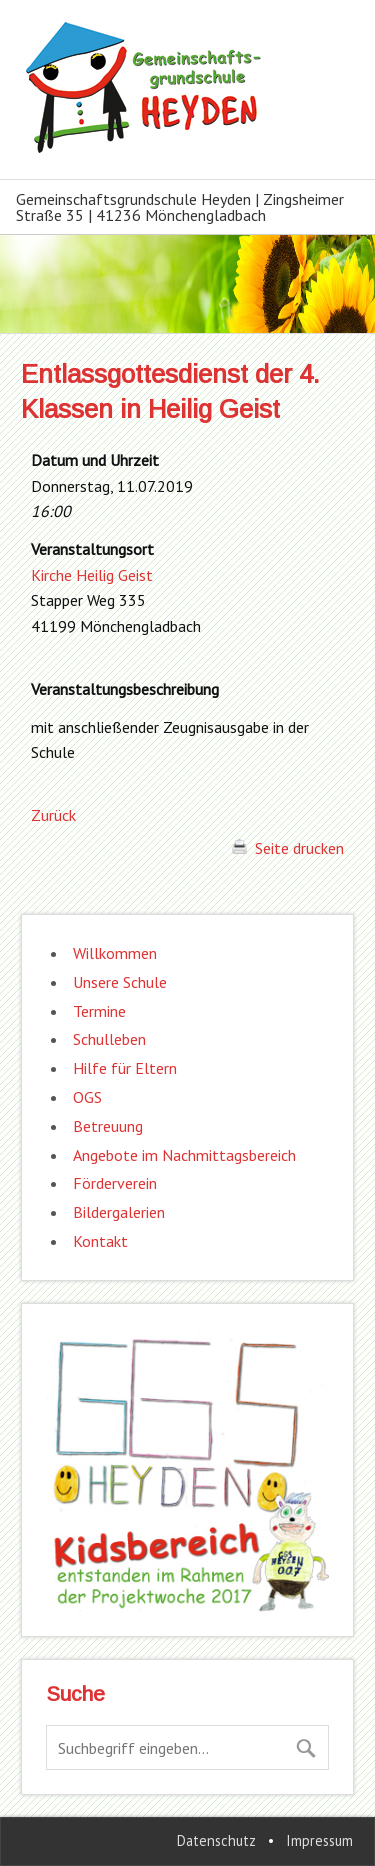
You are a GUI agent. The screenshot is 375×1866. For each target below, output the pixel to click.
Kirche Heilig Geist (92, 575)
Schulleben (109, 1039)
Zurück (53, 815)
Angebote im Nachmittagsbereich (184, 1155)
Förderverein (115, 1183)
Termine (99, 1011)
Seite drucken (288, 848)
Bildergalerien (119, 1212)
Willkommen (115, 953)
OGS (87, 1097)
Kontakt (100, 1241)
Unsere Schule (120, 982)
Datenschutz (216, 1840)
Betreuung (108, 1126)
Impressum (319, 1840)
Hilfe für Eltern (125, 1068)
